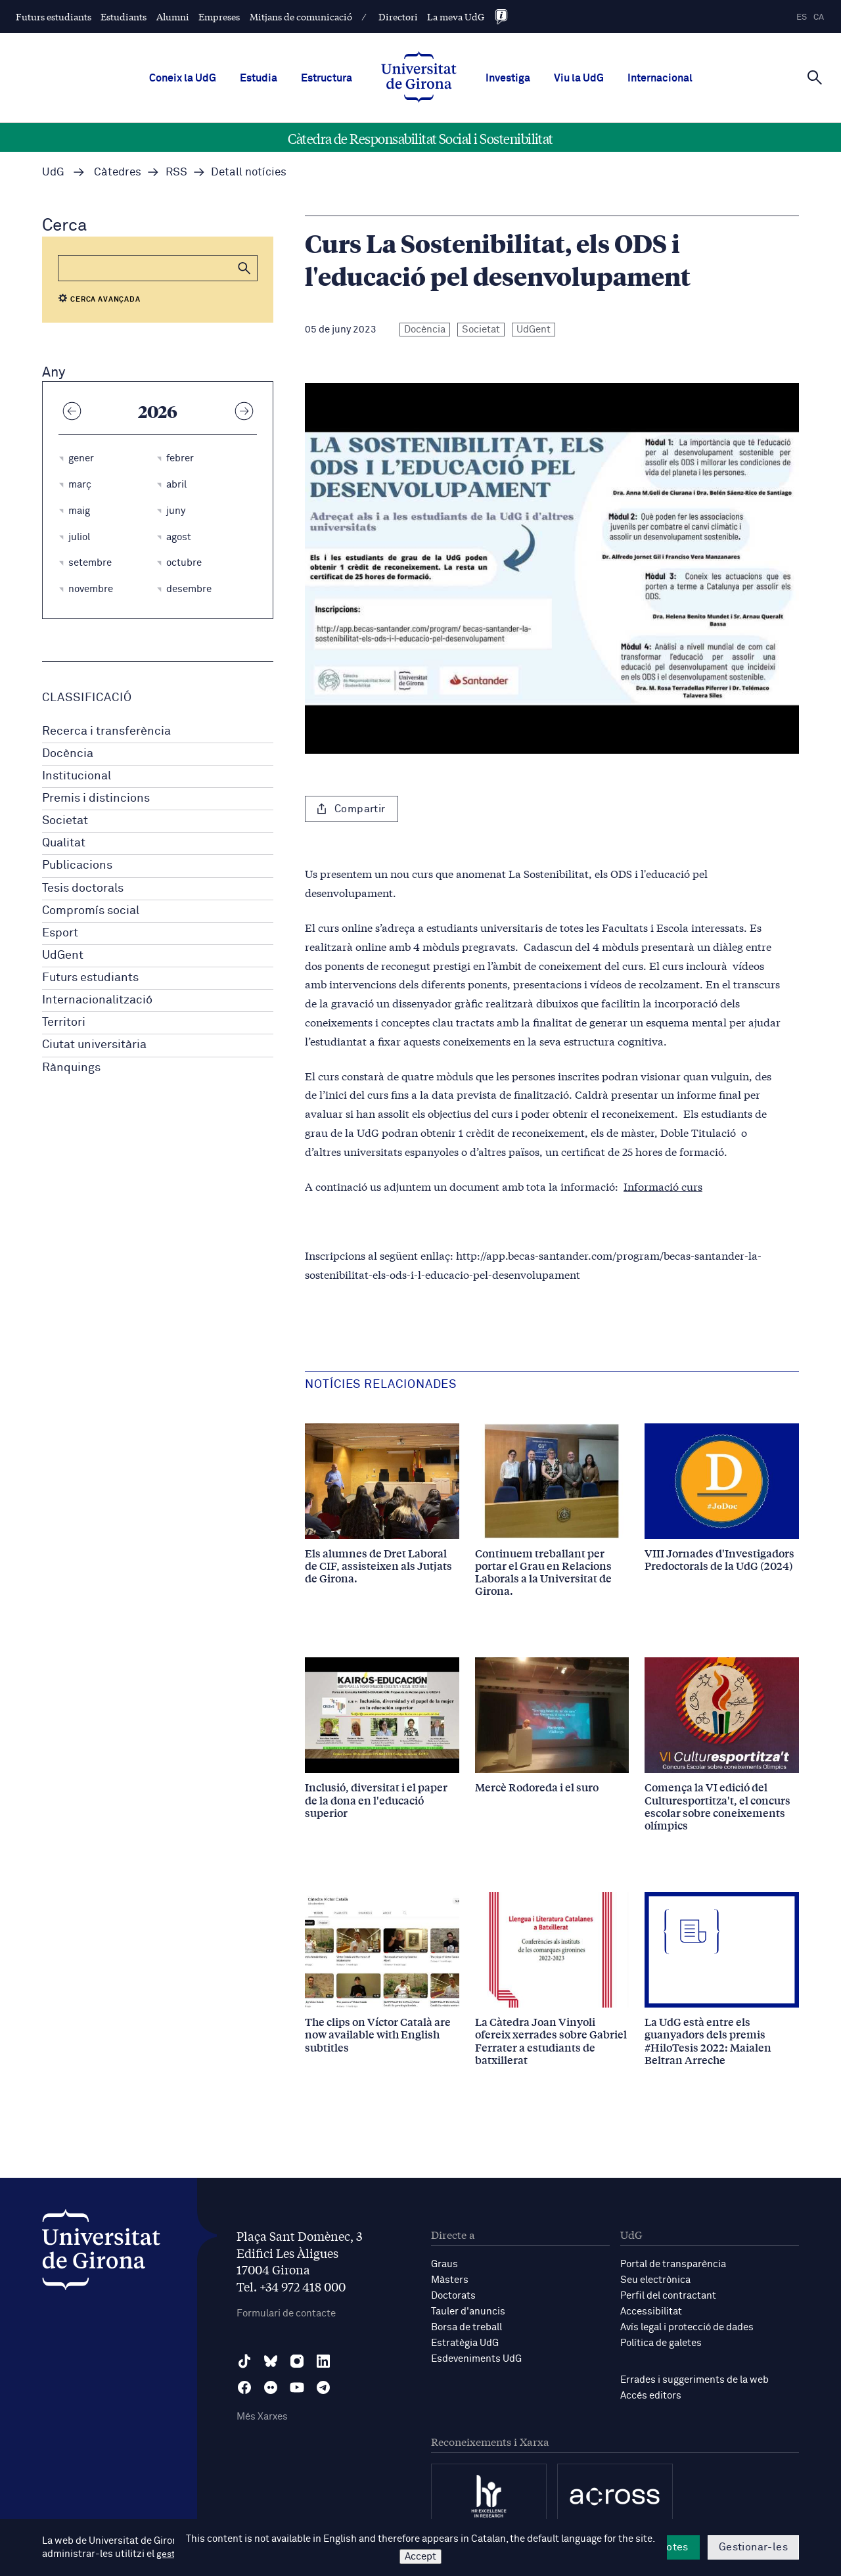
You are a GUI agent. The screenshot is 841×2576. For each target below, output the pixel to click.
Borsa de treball (466, 2327)
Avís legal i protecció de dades (687, 2327)
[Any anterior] (71, 411)
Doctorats (453, 2296)
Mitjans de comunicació (301, 16)
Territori (63, 1022)
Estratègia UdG (465, 2343)
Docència (67, 754)
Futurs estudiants (53, 16)
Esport (60, 933)
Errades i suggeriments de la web (694, 2380)
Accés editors (650, 2396)
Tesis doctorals (83, 888)
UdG (53, 172)
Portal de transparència (673, 2264)
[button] (244, 268)
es (801, 17)
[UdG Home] (419, 78)
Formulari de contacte (286, 2313)
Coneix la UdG (182, 78)
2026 (157, 411)
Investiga (508, 78)
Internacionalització (97, 1000)
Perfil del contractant (668, 2296)
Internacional (660, 78)
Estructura (326, 78)
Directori (398, 16)
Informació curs (663, 1185)
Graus (444, 2264)
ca (818, 17)
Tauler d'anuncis (468, 2311)
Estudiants (124, 16)
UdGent (62, 955)
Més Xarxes (262, 2417)
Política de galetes (661, 2343)
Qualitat (63, 843)
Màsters (449, 2280)
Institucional (76, 776)
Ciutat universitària (94, 1045)
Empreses (219, 16)
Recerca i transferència (106, 731)
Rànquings (71, 1068)
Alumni (172, 16)
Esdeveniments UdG (476, 2359)
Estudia (258, 78)
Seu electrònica (655, 2280)
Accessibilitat (651, 2311)
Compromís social (90, 911)
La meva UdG (455, 16)
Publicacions (77, 865)
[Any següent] (244, 411)
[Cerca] (815, 77)
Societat (65, 821)
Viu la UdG (579, 78)
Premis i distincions (96, 798)
